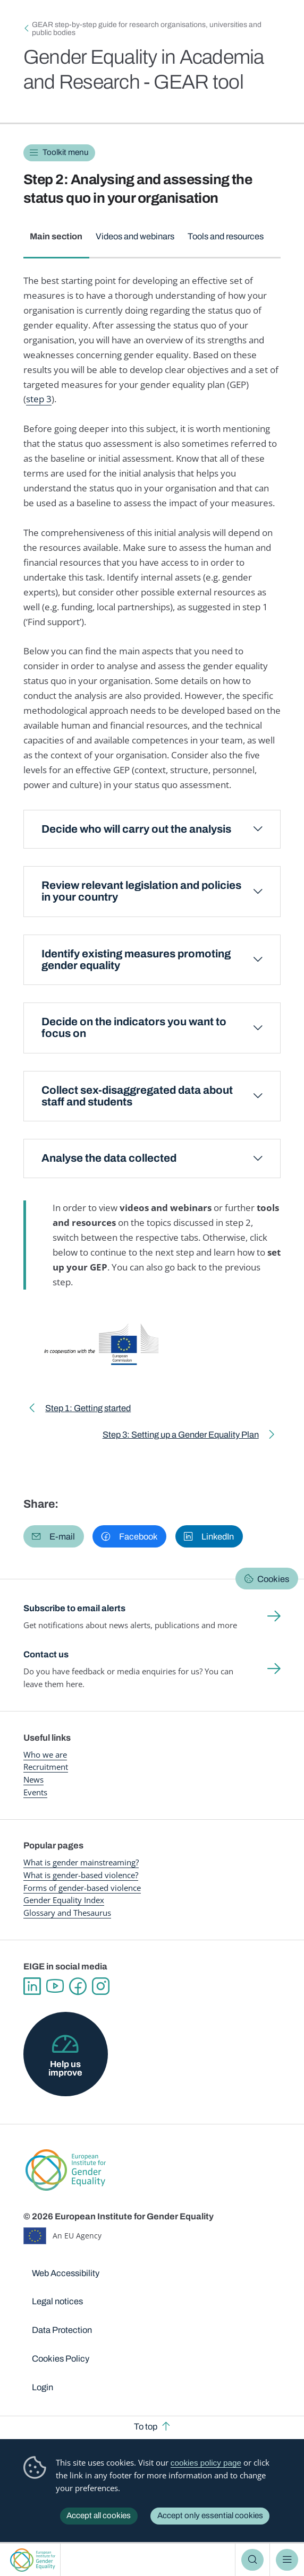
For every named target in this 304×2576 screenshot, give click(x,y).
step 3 (39, 399)
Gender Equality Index (63, 1900)
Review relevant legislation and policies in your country (141, 891)
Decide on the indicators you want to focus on (133, 1027)
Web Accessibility (65, 2273)
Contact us (46, 1654)
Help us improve (65, 2068)
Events (35, 1792)
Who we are (45, 1754)
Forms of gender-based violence (82, 1887)
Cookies (273, 1579)
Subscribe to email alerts (74, 1608)
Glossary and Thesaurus (67, 1912)
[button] (53, 1536)
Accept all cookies (98, 2515)
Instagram (100, 1986)
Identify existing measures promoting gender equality (136, 959)
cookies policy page (206, 2462)
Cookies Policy (60, 2358)
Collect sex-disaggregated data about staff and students (137, 1096)
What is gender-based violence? (80, 1875)
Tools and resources (226, 236)
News (33, 1779)
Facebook (78, 1986)
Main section (56, 236)
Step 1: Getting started (88, 1410)
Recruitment (45, 1766)
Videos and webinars (135, 236)
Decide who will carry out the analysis (136, 829)
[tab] (56, 242)
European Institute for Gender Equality (33, 2560)
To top (145, 2426)
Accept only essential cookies (210, 2515)
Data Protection (62, 2330)
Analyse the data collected (108, 1158)
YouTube (55, 1986)
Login (42, 2387)
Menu (287, 2560)
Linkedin (32, 1986)
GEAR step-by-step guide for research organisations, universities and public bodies (146, 29)
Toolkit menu (66, 152)
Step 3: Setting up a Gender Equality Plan (181, 1436)
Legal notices (57, 2301)
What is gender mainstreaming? (81, 1862)
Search (252, 2560)
